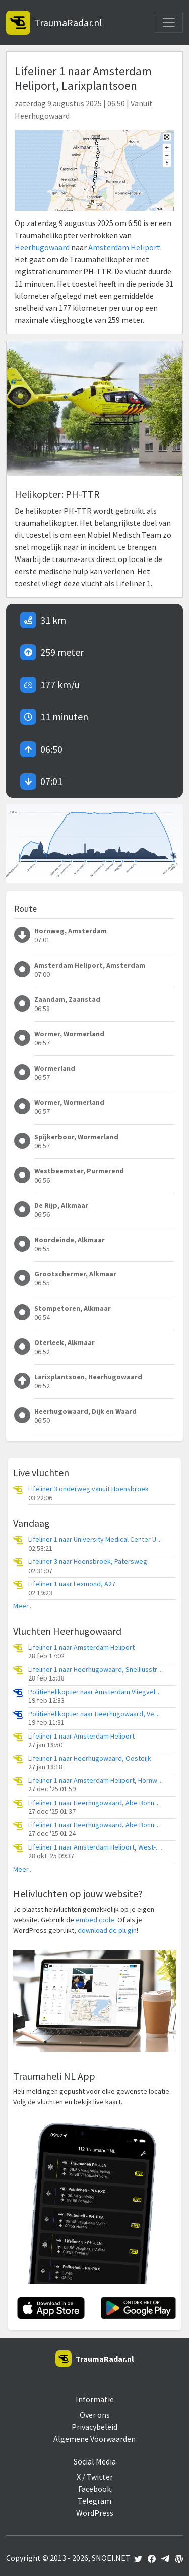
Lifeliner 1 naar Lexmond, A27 (71, 1584)
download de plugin (107, 1930)
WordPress (94, 2513)
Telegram (94, 2501)
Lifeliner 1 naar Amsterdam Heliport (81, 1647)
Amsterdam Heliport (124, 247)
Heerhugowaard (42, 247)
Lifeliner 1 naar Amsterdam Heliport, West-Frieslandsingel (96, 1847)
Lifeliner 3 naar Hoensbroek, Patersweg (87, 1561)
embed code (95, 1919)
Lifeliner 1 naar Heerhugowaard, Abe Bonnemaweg (96, 1803)
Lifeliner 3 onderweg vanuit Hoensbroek (88, 1489)
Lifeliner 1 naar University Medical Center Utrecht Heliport (96, 1539)
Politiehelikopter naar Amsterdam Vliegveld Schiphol (96, 1692)
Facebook (94, 2489)
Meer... (23, 1606)
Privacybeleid (94, 2427)
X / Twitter (95, 2477)
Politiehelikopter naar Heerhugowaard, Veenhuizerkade (96, 1714)
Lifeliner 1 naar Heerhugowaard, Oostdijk (89, 1758)
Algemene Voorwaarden (94, 2439)
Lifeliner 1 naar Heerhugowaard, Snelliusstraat (96, 1669)
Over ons (95, 2415)
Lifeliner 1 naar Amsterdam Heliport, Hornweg (96, 1780)
